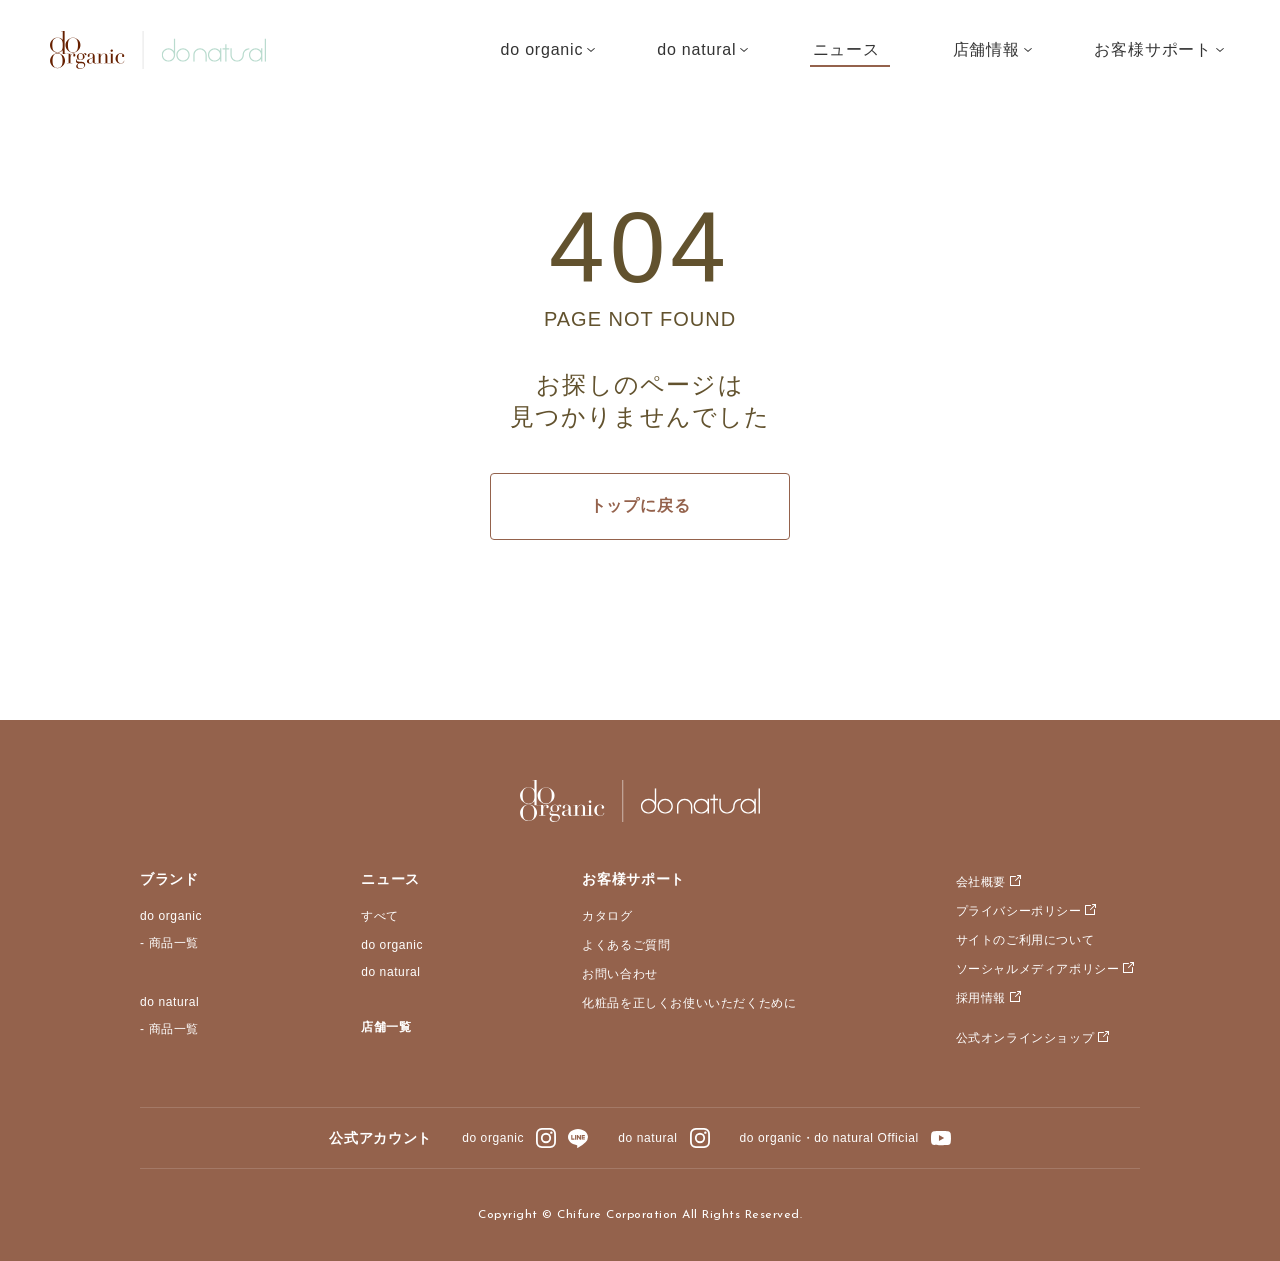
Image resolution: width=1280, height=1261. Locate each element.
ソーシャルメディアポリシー (1038, 969)
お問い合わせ (620, 974)
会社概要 (981, 882)
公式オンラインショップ (1025, 1038)
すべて (380, 916)
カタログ (607, 916)
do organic (171, 916)
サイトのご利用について (1025, 940)
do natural (169, 1002)
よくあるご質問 (626, 945)
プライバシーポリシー (1019, 911)
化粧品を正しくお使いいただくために (689, 1003)
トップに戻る (640, 505)
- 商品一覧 (169, 943)
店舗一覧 (386, 1027)
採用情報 (981, 998)
